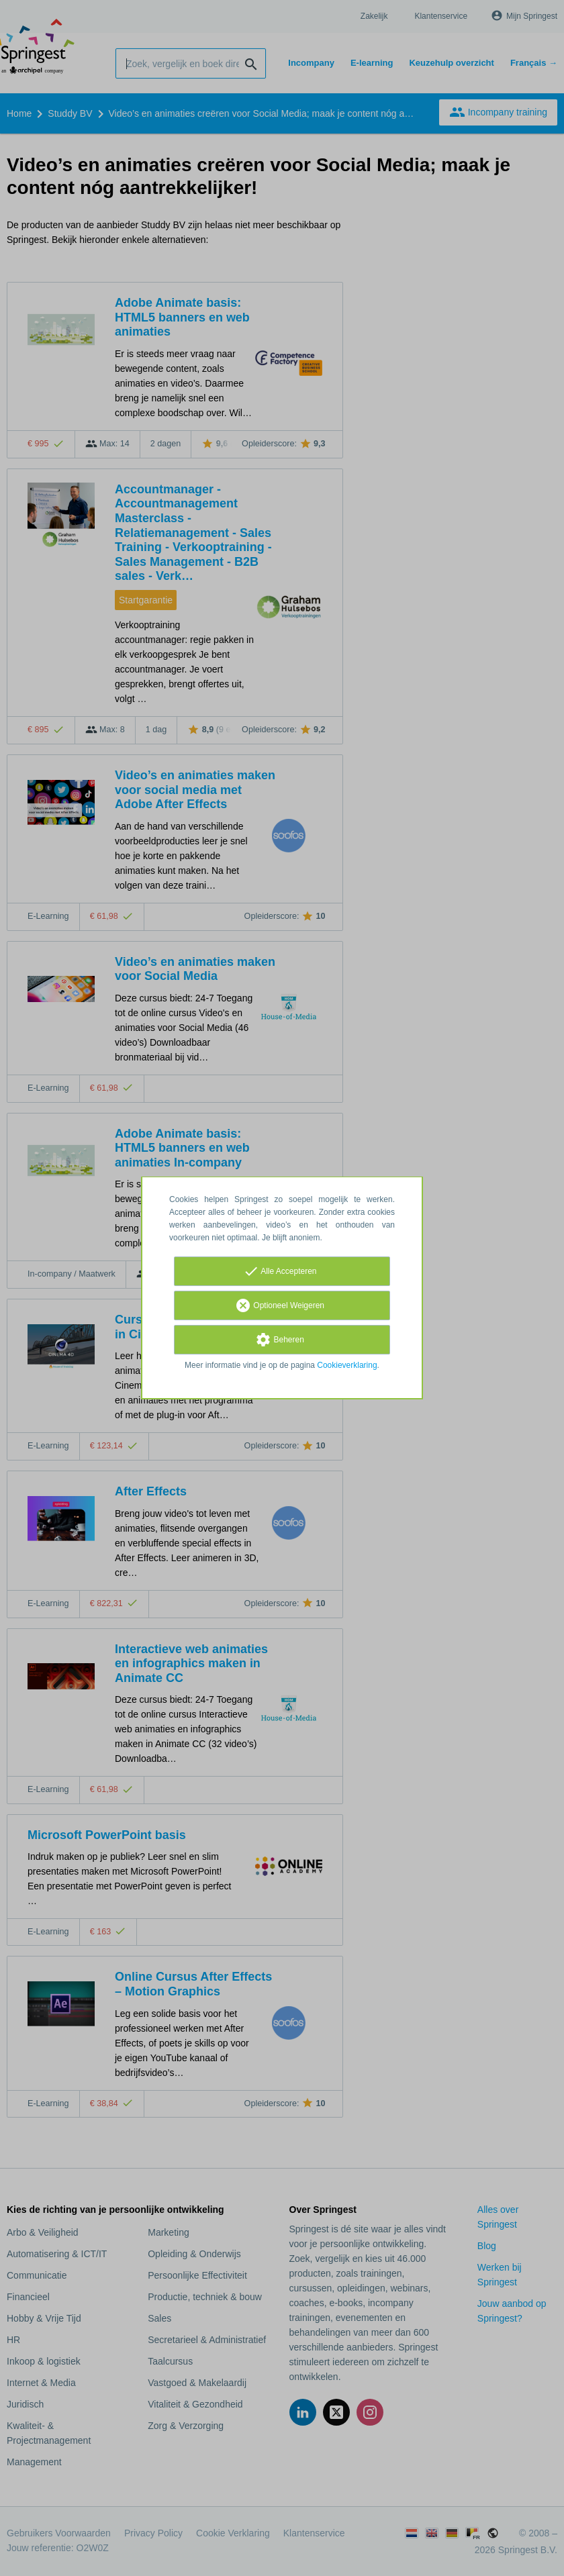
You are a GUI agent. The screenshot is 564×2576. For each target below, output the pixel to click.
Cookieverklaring (347, 1365)
